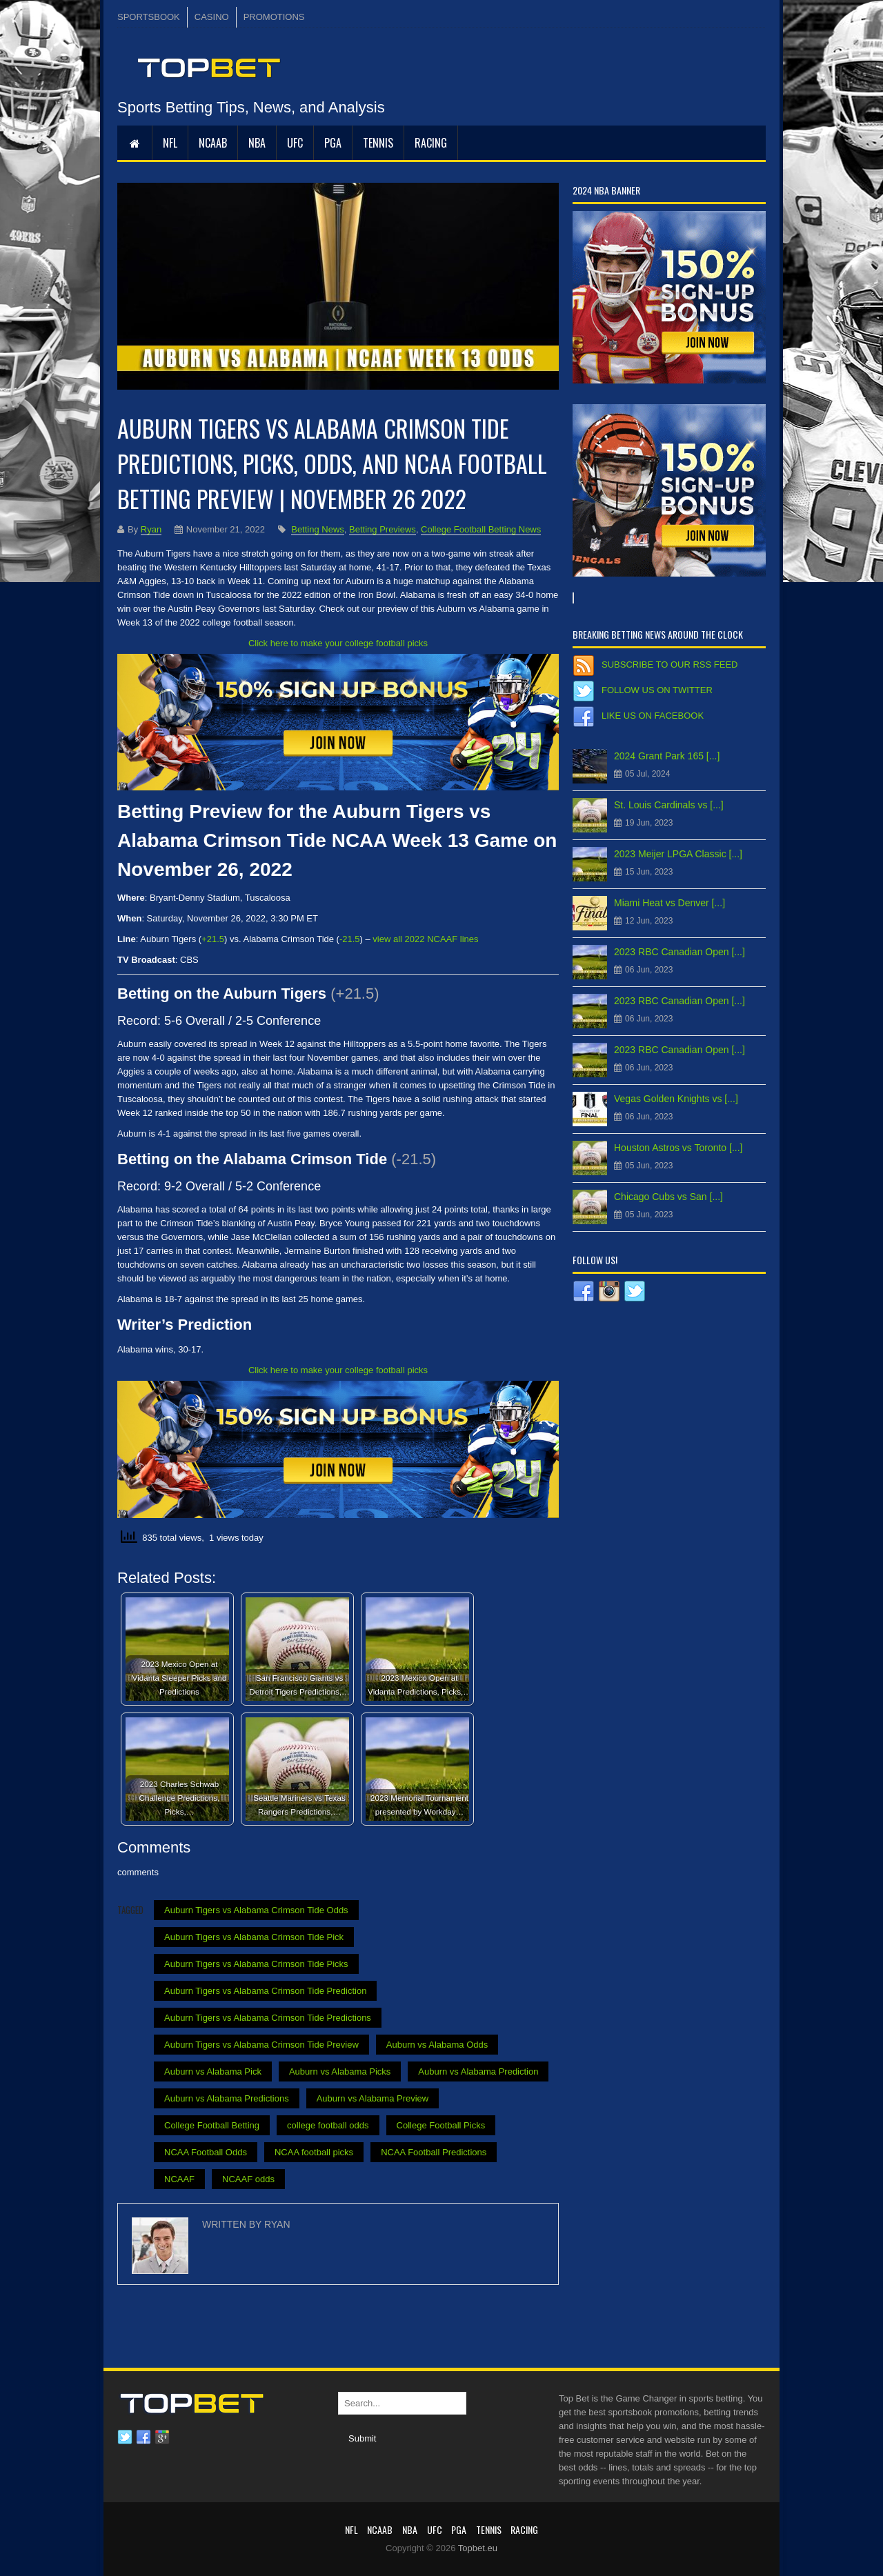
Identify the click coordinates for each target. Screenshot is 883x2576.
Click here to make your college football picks (338, 643)
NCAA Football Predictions (433, 2152)
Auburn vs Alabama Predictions (226, 2098)
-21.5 (349, 939)
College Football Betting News (481, 529)
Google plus (162, 2437)
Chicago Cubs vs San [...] (668, 1196)
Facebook (143, 2437)
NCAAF (179, 2179)
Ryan (151, 529)
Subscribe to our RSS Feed (669, 664)
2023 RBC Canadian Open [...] (679, 951)
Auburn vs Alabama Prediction (478, 2071)
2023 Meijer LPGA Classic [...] (678, 853)
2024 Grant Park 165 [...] (667, 755)
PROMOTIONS (274, 17)
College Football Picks (441, 2125)
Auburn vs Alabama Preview (373, 2098)
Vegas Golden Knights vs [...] (676, 1098)
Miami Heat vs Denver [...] (669, 902)
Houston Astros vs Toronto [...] (678, 1147)
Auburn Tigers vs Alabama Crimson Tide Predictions (267, 2018)
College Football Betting (211, 2125)
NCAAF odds (248, 2179)
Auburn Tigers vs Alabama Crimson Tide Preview (261, 2044)
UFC (295, 142)
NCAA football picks (314, 2152)
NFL (170, 142)
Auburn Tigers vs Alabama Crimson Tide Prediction (265, 1991)
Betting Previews (382, 529)
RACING (431, 142)
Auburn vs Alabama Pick (212, 2071)
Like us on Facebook (653, 715)
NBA (257, 142)
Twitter (124, 2437)
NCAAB (213, 142)
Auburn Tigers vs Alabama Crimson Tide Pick (254, 1937)
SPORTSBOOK (148, 17)
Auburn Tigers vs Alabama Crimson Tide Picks (256, 1964)
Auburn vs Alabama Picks (339, 2071)
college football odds (328, 2125)
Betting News (317, 529)
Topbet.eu (477, 2548)
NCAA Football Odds (205, 2152)
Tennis (378, 142)
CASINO (212, 17)
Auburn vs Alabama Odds (437, 2044)
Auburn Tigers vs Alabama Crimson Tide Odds (256, 1910)
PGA (332, 142)
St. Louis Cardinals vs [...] (669, 804)
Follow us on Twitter (657, 690)
